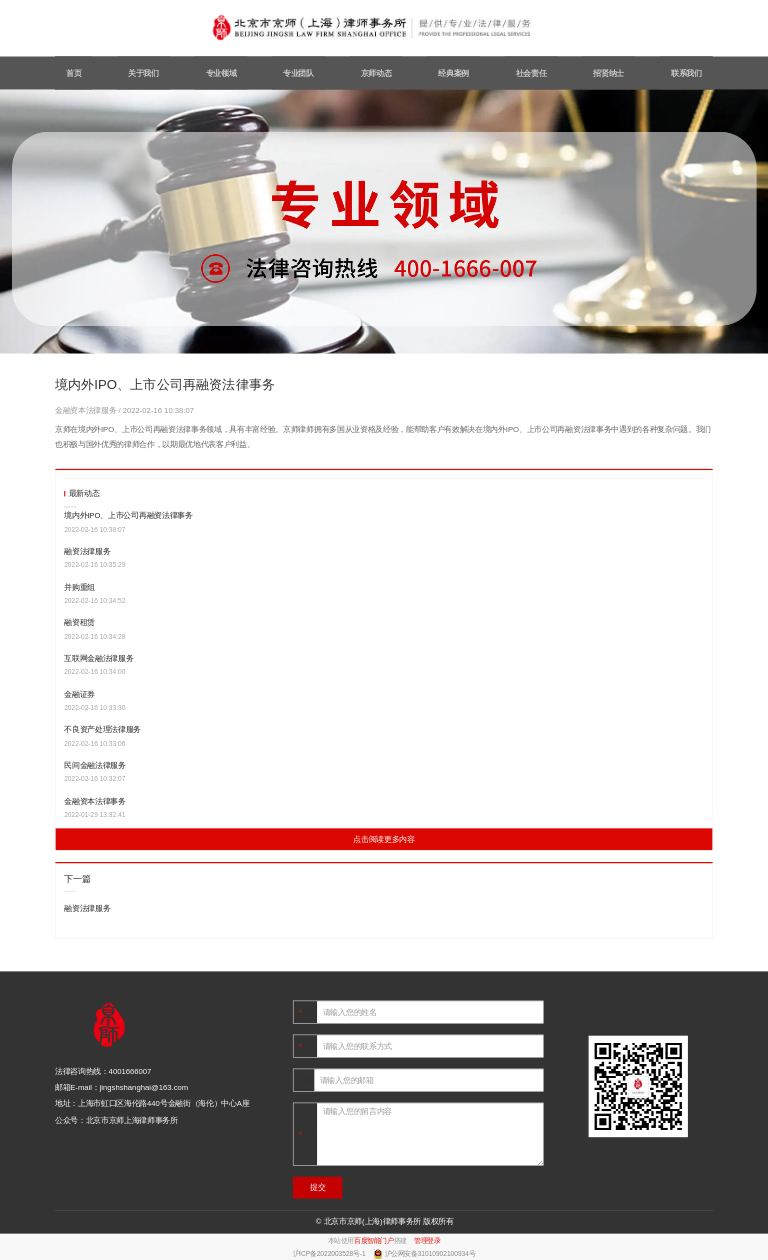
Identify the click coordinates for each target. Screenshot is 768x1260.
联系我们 (686, 72)
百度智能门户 (373, 1241)
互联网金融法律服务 (98, 658)
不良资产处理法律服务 (102, 729)
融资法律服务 (87, 551)
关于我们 (143, 72)
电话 (309, 1046)
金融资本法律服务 (87, 410)
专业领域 (221, 72)
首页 (73, 72)
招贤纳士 (608, 72)
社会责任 (531, 72)
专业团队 (298, 72)
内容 (309, 1134)
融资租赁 (79, 622)
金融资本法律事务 (94, 801)
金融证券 (79, 694)
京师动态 (376, 72)
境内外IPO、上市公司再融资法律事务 (128, 515)
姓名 (309, 1012)
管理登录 (427, 1241)
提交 (317, 1187)
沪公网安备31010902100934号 (430, 1254)
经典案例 (453, 72)
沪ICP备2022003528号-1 (330, 1254)
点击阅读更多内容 (383, 839)
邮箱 (306, 1080)
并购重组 (79, 587)
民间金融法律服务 (94, 765)
